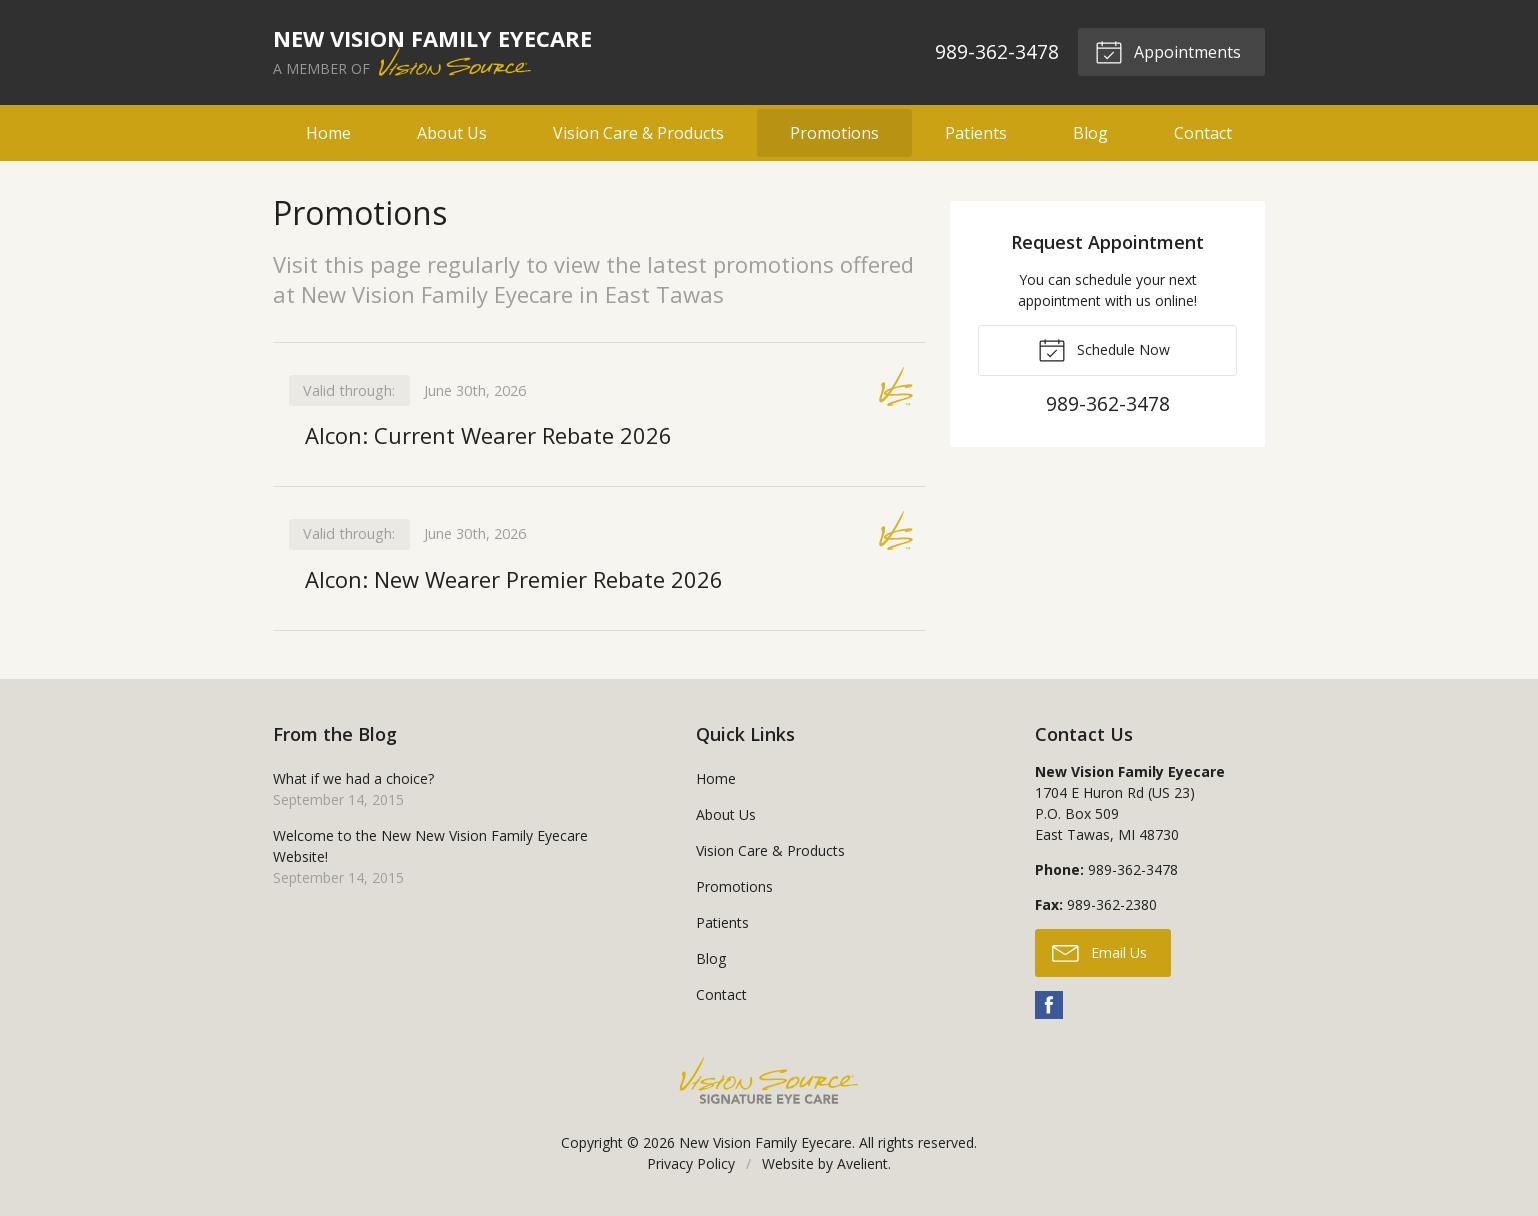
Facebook (1049, 1005)
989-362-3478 (997, 51)
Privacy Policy (691, 1163)
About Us (452, 133)
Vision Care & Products (638, 133)
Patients (976, 133)
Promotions (834, 133)
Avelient (862, 1163)
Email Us (1099, 952)
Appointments (1168, 51)
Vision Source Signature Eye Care (769, 1080)
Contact (1203, 133)
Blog (1090, 133)
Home (328, 133)
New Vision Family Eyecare (765, 1142)
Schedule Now (1104, 349)
